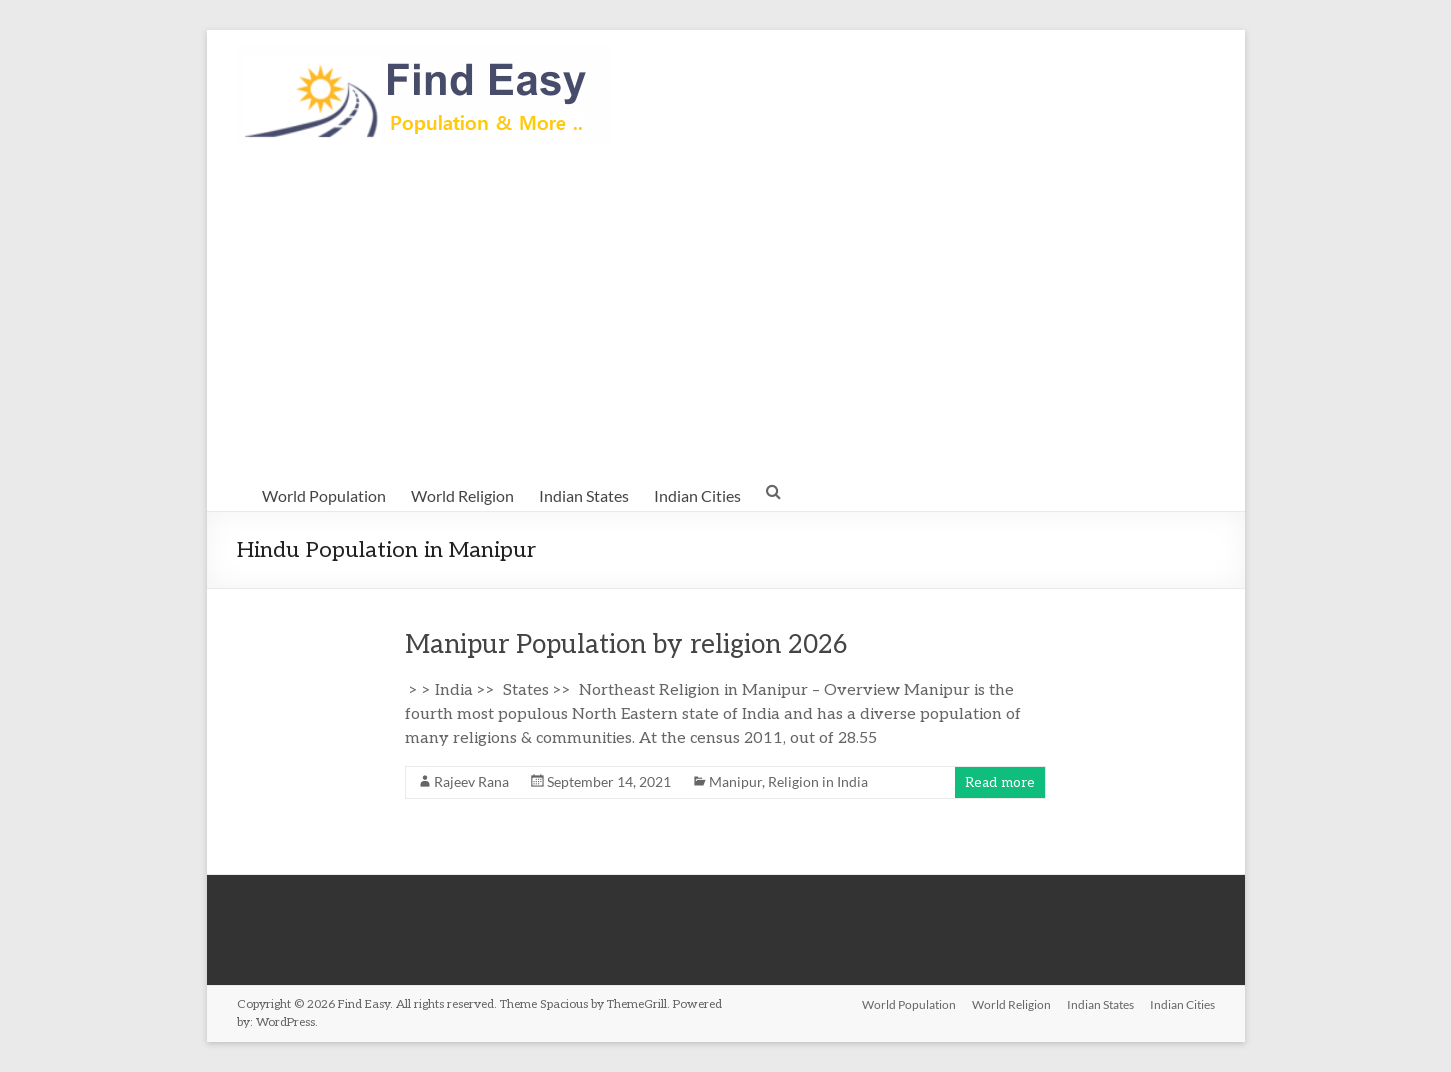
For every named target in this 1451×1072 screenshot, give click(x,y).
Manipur (735, 781)
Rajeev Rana (471, 781)
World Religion (462, 495)
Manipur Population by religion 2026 (626, 645)
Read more (1000, 782)
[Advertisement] (726, 311)
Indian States (584, 495)
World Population (324, 495)
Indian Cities (697, 495)
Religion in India (818, 781)
